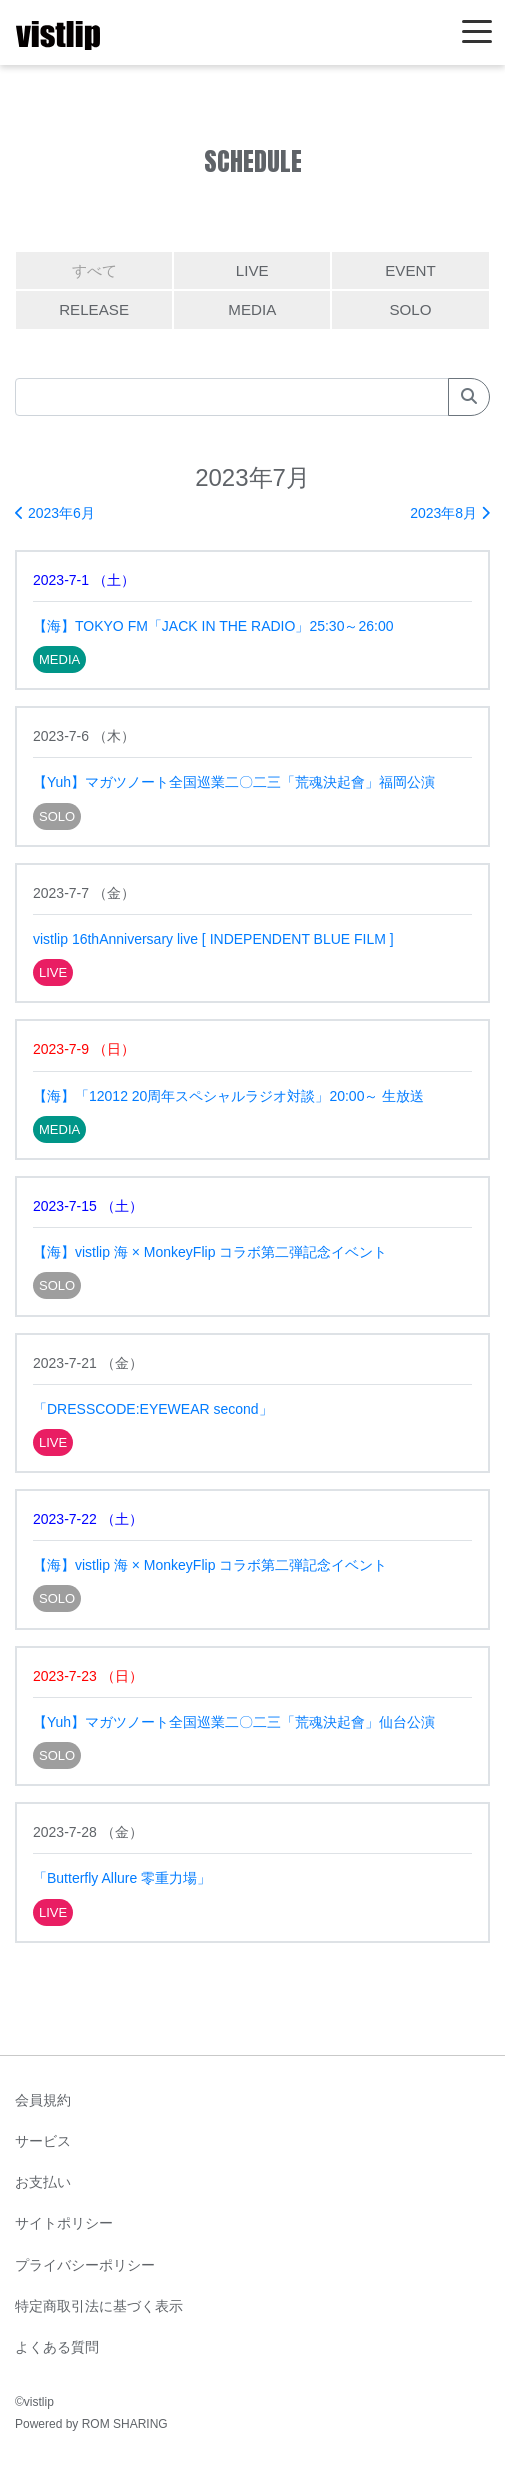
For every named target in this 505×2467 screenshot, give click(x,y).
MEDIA (252, 309)
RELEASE (94, 309)
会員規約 (43, 2100)
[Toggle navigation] (477, 32)
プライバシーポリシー (85, 2265)
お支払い (43, 2182)
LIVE (252, 270)
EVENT (410, 270)
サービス (43, 2141)
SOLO (410, 309)
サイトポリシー (64, 2223)
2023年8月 (450, 513)
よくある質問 (57, 2347)
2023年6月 (55, 513)
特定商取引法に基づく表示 (99, 2306)
